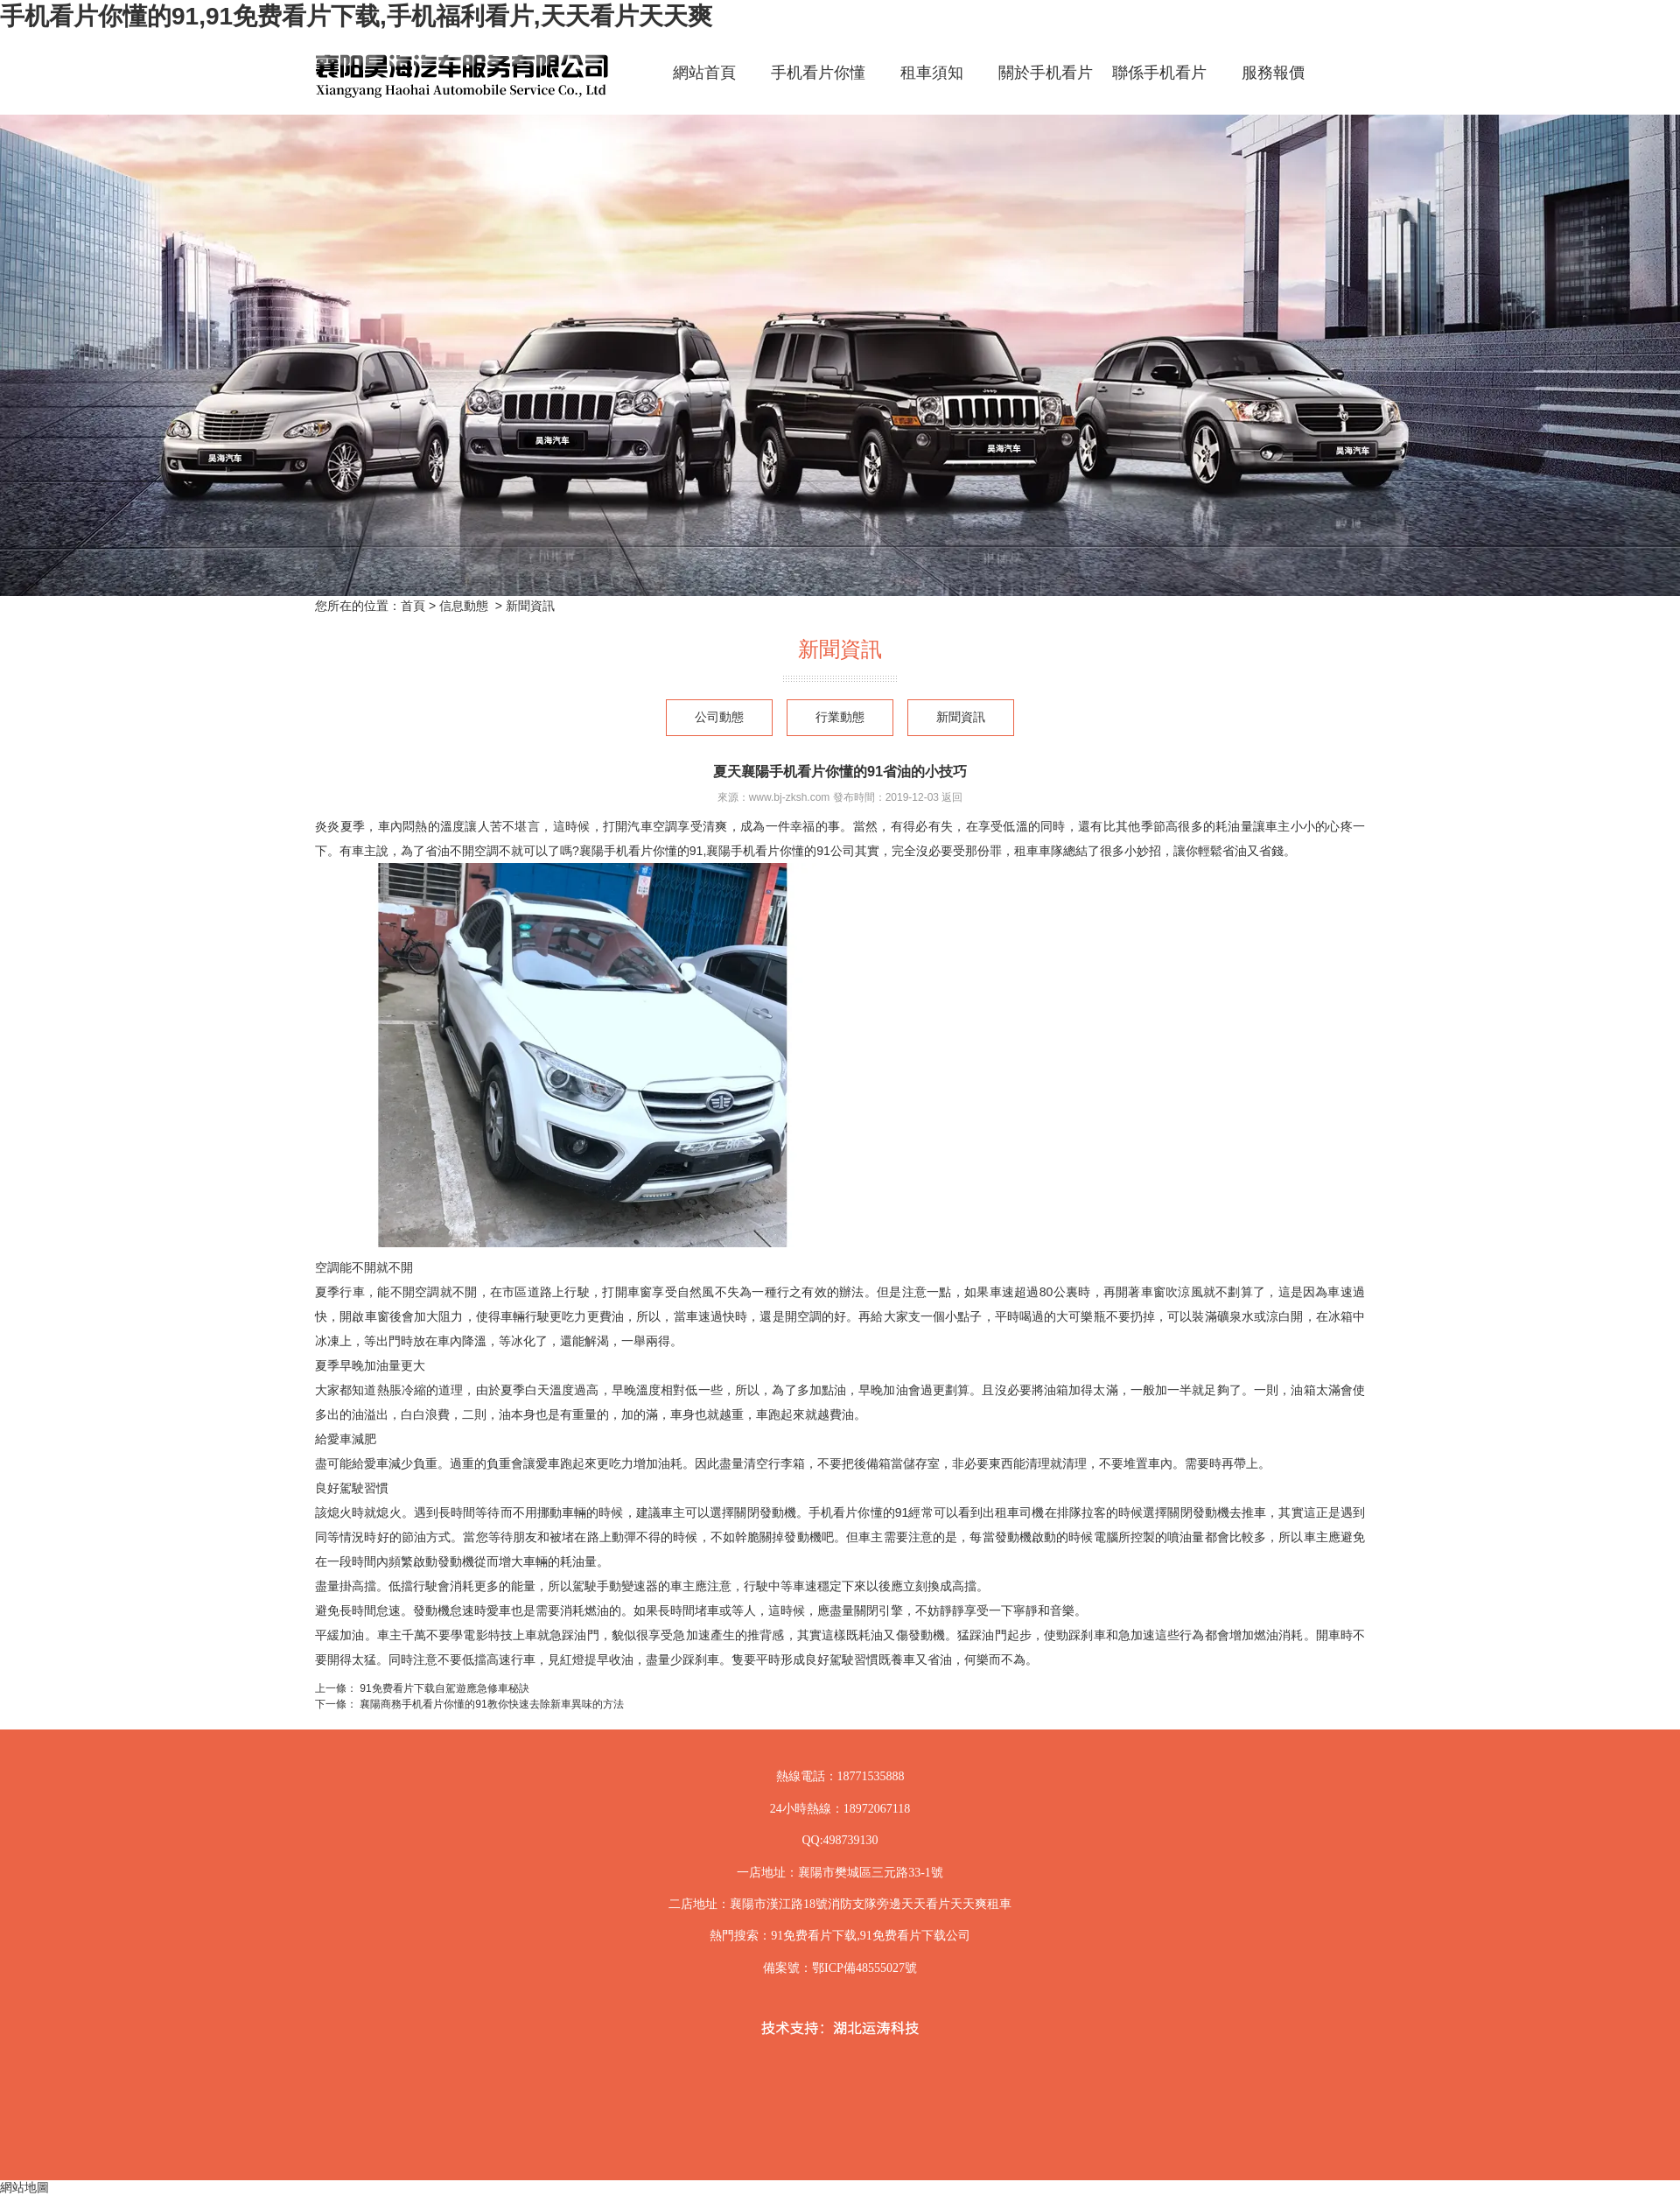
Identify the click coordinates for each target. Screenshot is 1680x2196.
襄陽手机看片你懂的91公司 (780, 851)
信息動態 (463, 606)
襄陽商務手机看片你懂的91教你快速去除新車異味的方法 (490, 1704)
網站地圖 (24, 2187)
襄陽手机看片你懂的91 (641, 851)
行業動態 (840, 717)
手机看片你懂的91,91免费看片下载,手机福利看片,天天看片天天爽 (356, 16)
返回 (952, 797)
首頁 (413, 606)
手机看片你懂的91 (818, 88)
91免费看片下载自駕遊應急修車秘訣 (443, 1688)
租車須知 (931, 72)
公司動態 (719, 717)
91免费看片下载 (814, 1935)
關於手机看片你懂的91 (1045, 88)
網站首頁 (704, 72)
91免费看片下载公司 (915, 1935)
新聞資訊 (960, 717)
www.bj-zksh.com (789, 797)
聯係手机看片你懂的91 (1159, 88)
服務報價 (1273, 72)
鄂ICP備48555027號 (864, 1968)
